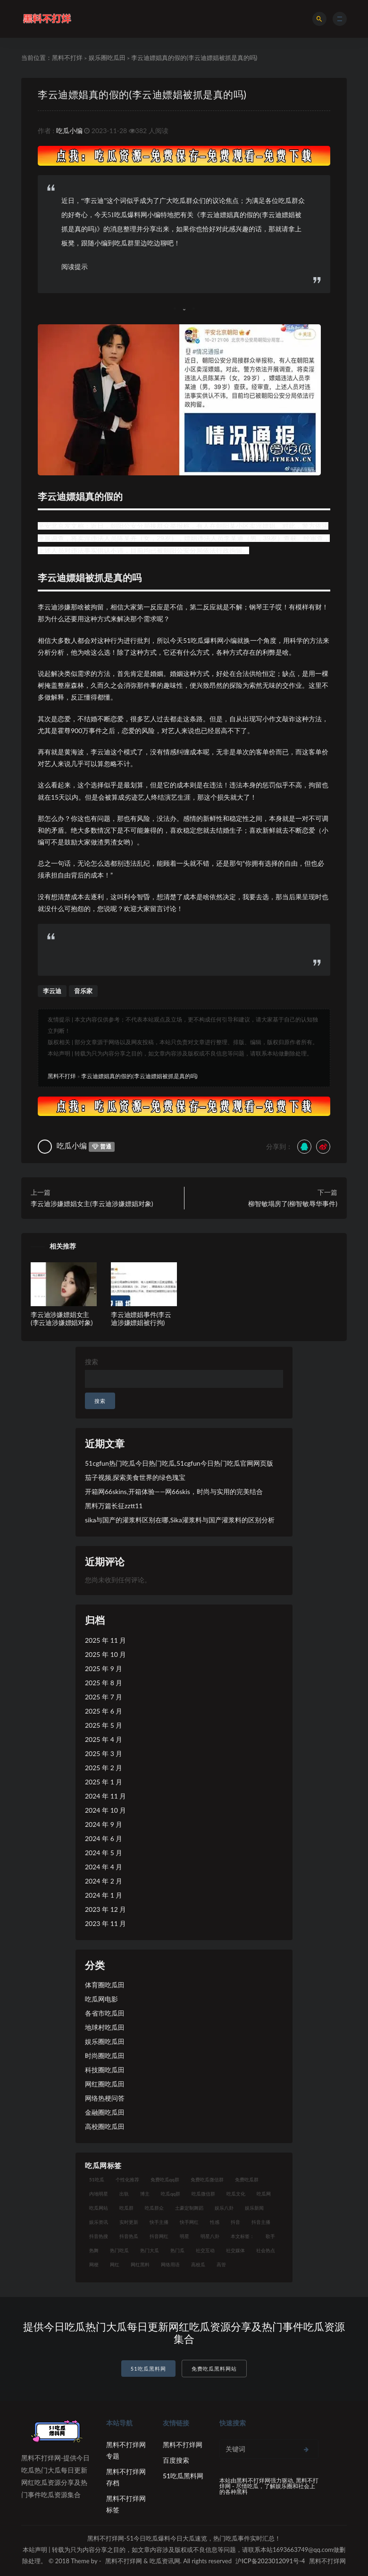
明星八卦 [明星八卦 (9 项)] (210, 2236)
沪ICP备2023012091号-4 (270, 2561)
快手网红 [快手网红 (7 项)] (189, 2222)
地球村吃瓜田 (105, 2027)
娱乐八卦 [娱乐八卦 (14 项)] (224, 2208)
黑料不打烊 (67, 57)
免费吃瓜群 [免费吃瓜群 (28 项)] (247, 2179)
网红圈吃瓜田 (105, 2084)
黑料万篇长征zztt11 (113, 1506)
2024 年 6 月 (103, 1838)
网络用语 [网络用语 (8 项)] (170, 2264)
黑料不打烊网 (182, 2445)
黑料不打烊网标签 (126, 2504)
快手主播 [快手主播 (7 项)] (159, 2222)
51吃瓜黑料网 (148, 2368)
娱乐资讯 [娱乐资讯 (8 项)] (98, 2222)
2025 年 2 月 (103, 1768)
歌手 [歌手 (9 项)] (270, 2236)
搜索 (91, 1362)
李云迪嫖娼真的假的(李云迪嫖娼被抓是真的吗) (142, 94)
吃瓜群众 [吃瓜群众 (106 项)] (154, 2208)
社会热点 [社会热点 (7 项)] (265, 2250)
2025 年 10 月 (105, 1654)
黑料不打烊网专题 (126, 2450)
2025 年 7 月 (103, 1697)
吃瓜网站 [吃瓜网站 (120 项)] (98, 2208)
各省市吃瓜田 (105, 2013)
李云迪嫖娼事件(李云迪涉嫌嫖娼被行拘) (141, 1318)
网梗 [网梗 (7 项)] (94, 2264)
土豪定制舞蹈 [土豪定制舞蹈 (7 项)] (189, 2208)
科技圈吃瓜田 (105, 2070)
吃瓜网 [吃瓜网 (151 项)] (264, 2193)
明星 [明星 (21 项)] (184, 2236)
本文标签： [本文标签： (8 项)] (242, 2236)
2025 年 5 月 (103, 1725)
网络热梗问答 (105, 2098)
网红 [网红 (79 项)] (114, 2264)
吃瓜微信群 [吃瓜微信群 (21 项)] (203, 2193)
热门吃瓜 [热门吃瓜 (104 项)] (119, 2250)
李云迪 (52, 991)
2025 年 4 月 (103, 1739)
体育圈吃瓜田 (105, 1985)
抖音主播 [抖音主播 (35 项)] (260, 2222)
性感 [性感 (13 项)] (214, 2222)
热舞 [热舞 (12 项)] (94, 2250)
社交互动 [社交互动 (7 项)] (205, 2250)
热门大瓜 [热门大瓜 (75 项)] (149, 2250)
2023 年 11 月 (105, 1923)
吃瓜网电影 (101, 1999)
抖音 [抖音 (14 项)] (235, 2222)
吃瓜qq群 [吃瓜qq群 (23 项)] (170, 2193)
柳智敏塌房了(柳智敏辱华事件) (292, 1203)
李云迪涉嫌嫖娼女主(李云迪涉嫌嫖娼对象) (92, 1203)
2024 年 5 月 (103, 1853)
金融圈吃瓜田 (105, 2112)
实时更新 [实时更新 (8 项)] (128, 2222)
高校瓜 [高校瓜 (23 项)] (198, 2264)
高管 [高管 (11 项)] (221, 2264)
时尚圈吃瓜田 (105, 2056)
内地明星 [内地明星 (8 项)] (98, 2193)
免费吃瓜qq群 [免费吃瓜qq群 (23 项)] (165, 2179)
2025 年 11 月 (105, 1640)
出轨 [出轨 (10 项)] (124, 2193)
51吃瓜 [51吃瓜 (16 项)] (96, 2179)
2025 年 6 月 (103, 1711)
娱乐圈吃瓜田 (107, 57)
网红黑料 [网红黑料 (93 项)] (140, 2264)
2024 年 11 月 (105, 1796)
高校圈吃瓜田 (105, 2126)
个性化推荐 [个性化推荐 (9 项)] (127, 2179)
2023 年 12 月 (105, 1909)
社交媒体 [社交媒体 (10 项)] (235, 2250)
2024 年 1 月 (103, 1895)
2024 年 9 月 (103, 1824)
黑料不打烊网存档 (126, 2477)
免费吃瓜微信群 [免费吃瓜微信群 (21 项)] (207, 2179)
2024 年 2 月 (103, 1881)
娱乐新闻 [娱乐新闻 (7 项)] (254, 2208)
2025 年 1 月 (103, 1782)
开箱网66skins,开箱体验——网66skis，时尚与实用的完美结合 (174, 1491)
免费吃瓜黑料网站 (214, 2368)
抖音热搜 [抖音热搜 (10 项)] (98, 2236)
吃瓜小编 (69, 131)
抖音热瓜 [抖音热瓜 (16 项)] (128, 2236)
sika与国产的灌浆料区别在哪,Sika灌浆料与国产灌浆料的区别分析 (180, 1520)
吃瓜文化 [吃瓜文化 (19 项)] (235, 2193)
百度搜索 (176, 2460)
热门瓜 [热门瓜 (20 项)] (177, 2250)
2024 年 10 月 (105, 1810)
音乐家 (83, 991)
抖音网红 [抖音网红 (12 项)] (159, 2236)
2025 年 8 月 (103, 1683)
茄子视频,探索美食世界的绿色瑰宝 (135, 1477)
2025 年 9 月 (103, 1668)
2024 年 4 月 (103, 1867)
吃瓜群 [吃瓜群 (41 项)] (126, 2208)
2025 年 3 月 (103, 1753)
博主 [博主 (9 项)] (145, 2193)
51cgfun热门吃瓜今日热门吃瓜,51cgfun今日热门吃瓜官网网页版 (179, 1463)
